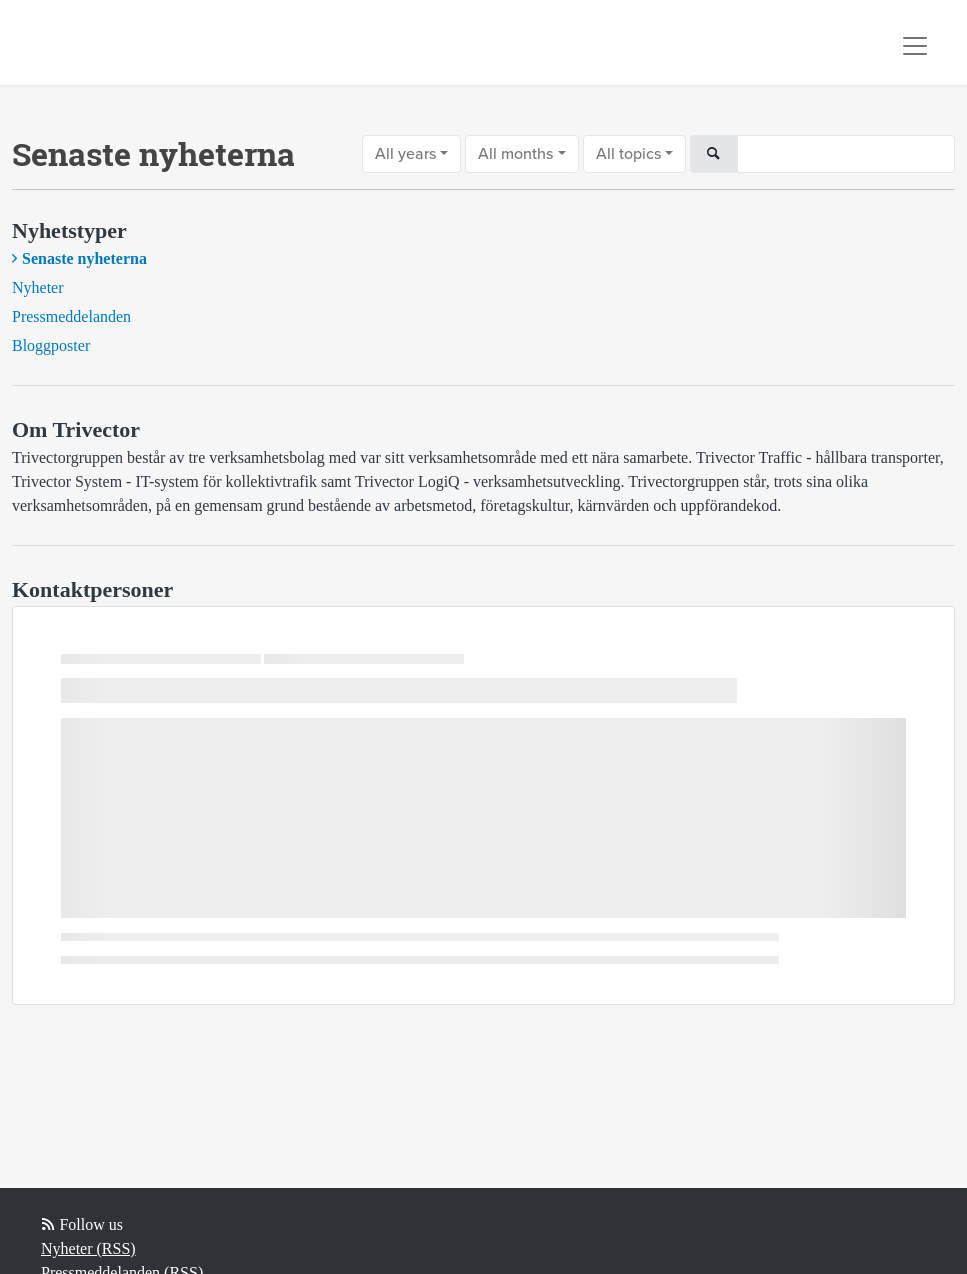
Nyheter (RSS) (88, 1248)
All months (515, 154)
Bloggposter (51, 345)
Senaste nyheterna (84, 258)
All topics (628, 154)
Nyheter (38, 287)
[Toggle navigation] (915, 46)
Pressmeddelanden (71, 316)
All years (405, 154)
